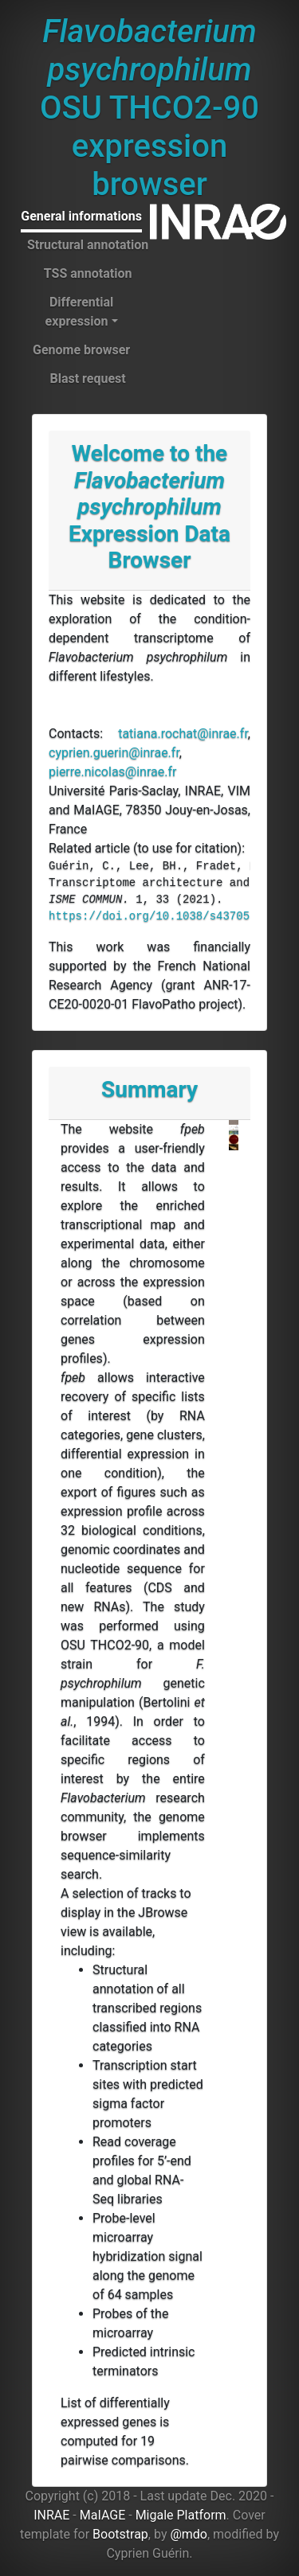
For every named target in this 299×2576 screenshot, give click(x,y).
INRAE (51, 2515)
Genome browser (81, 349)
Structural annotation (87, 244)
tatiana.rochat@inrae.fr (183, 733)
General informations (81, 216)
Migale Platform (181, 2515)
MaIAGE (103, 2515)
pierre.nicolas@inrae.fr (112, 771)
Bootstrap (120, 2534)
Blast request (87, 378)
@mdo (188, 2534)
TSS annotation (88, 273)
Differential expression (79, 312)
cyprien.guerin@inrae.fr (114, 752)
